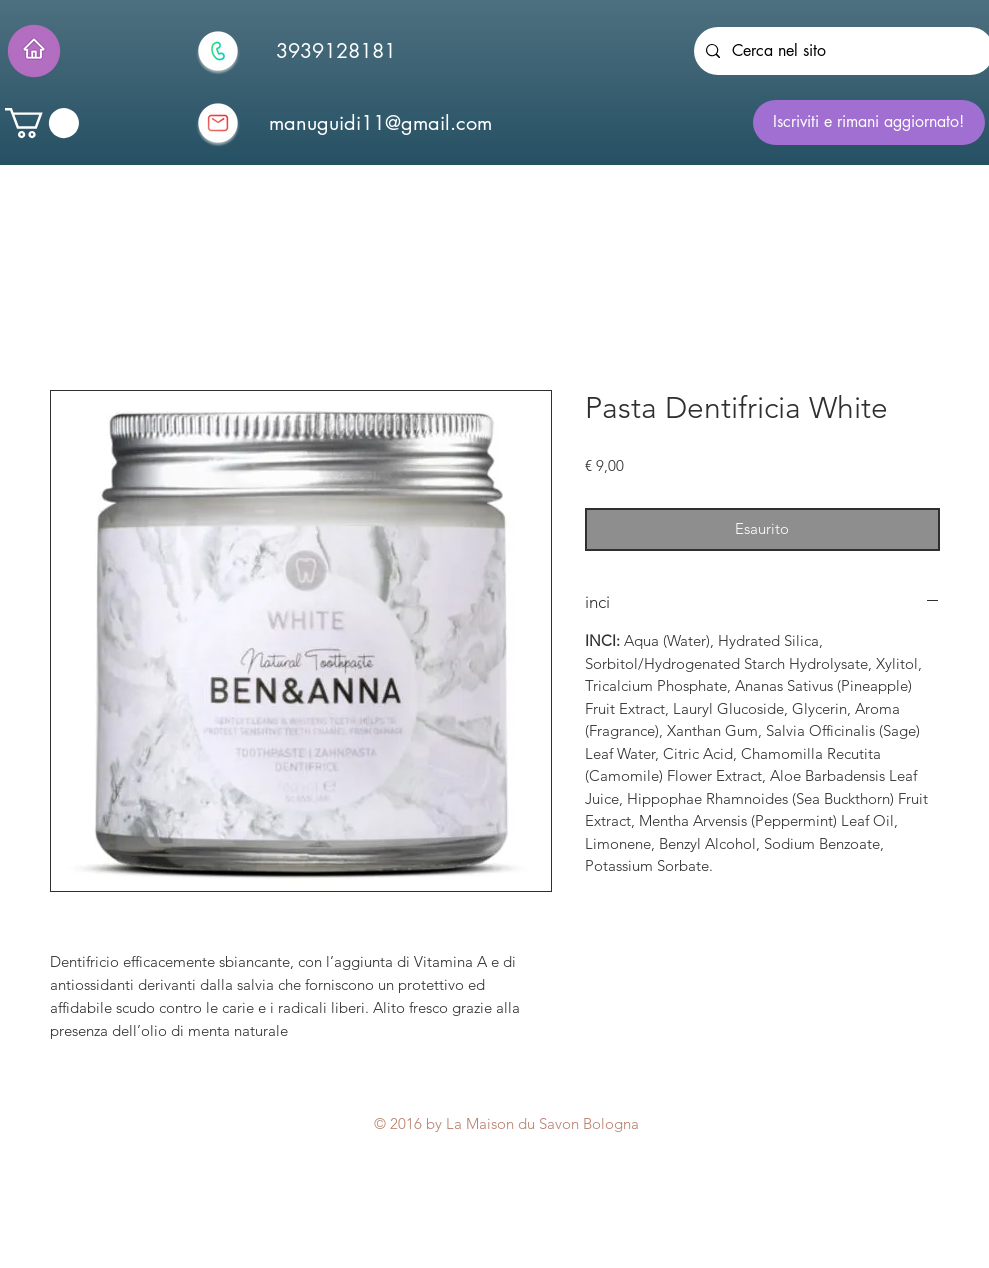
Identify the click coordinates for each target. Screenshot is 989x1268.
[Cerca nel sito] (842, 51)
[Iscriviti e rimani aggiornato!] (869, 122)
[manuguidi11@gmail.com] (381, 123)
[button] (42, 123)
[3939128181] (336, 51)
